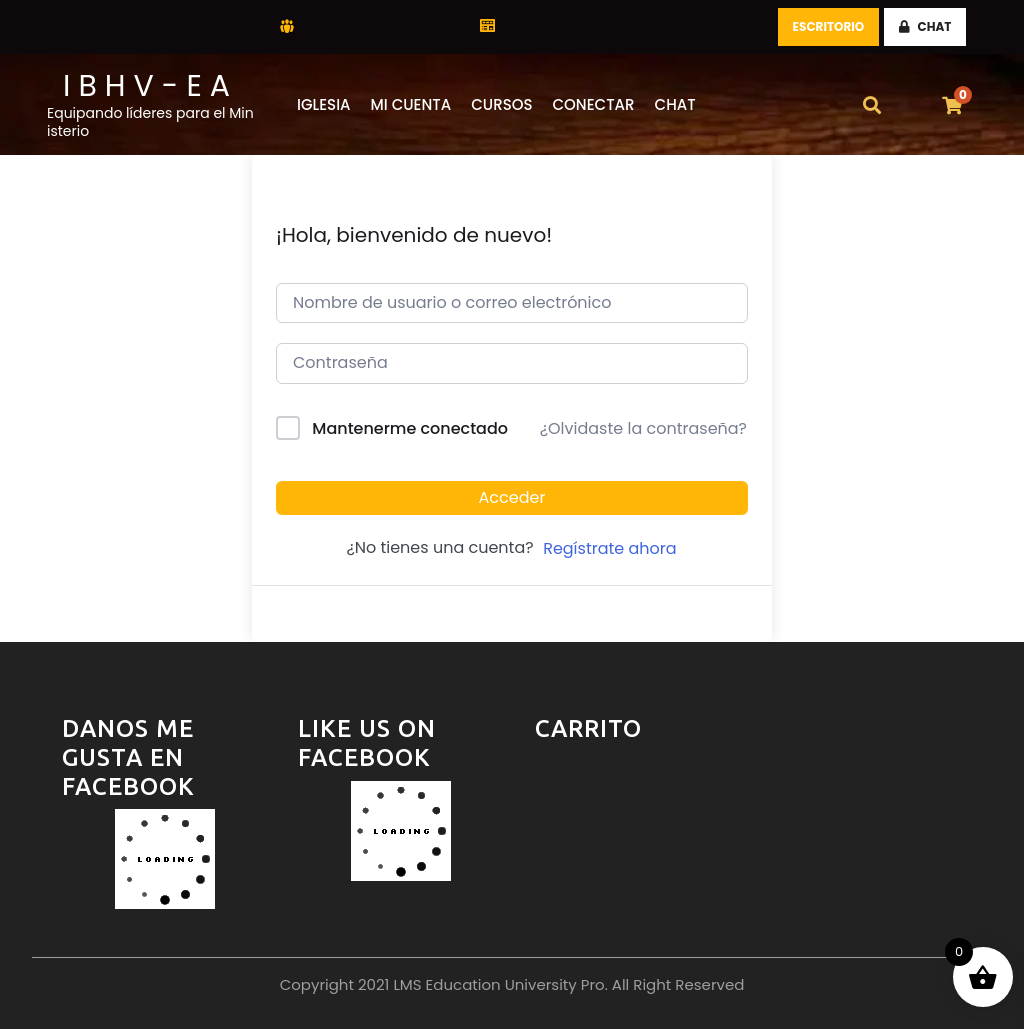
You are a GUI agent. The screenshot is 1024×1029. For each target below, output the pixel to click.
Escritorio (829, 26)
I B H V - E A (146, 86)
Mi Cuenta (411, 104)
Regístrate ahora (609, 548)
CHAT (925, 26)
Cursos (501, 104)
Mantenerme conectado (410, 428)
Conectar (594, 104)
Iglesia (324, 104)
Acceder (512, 497)
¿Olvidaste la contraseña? (643, 428)
